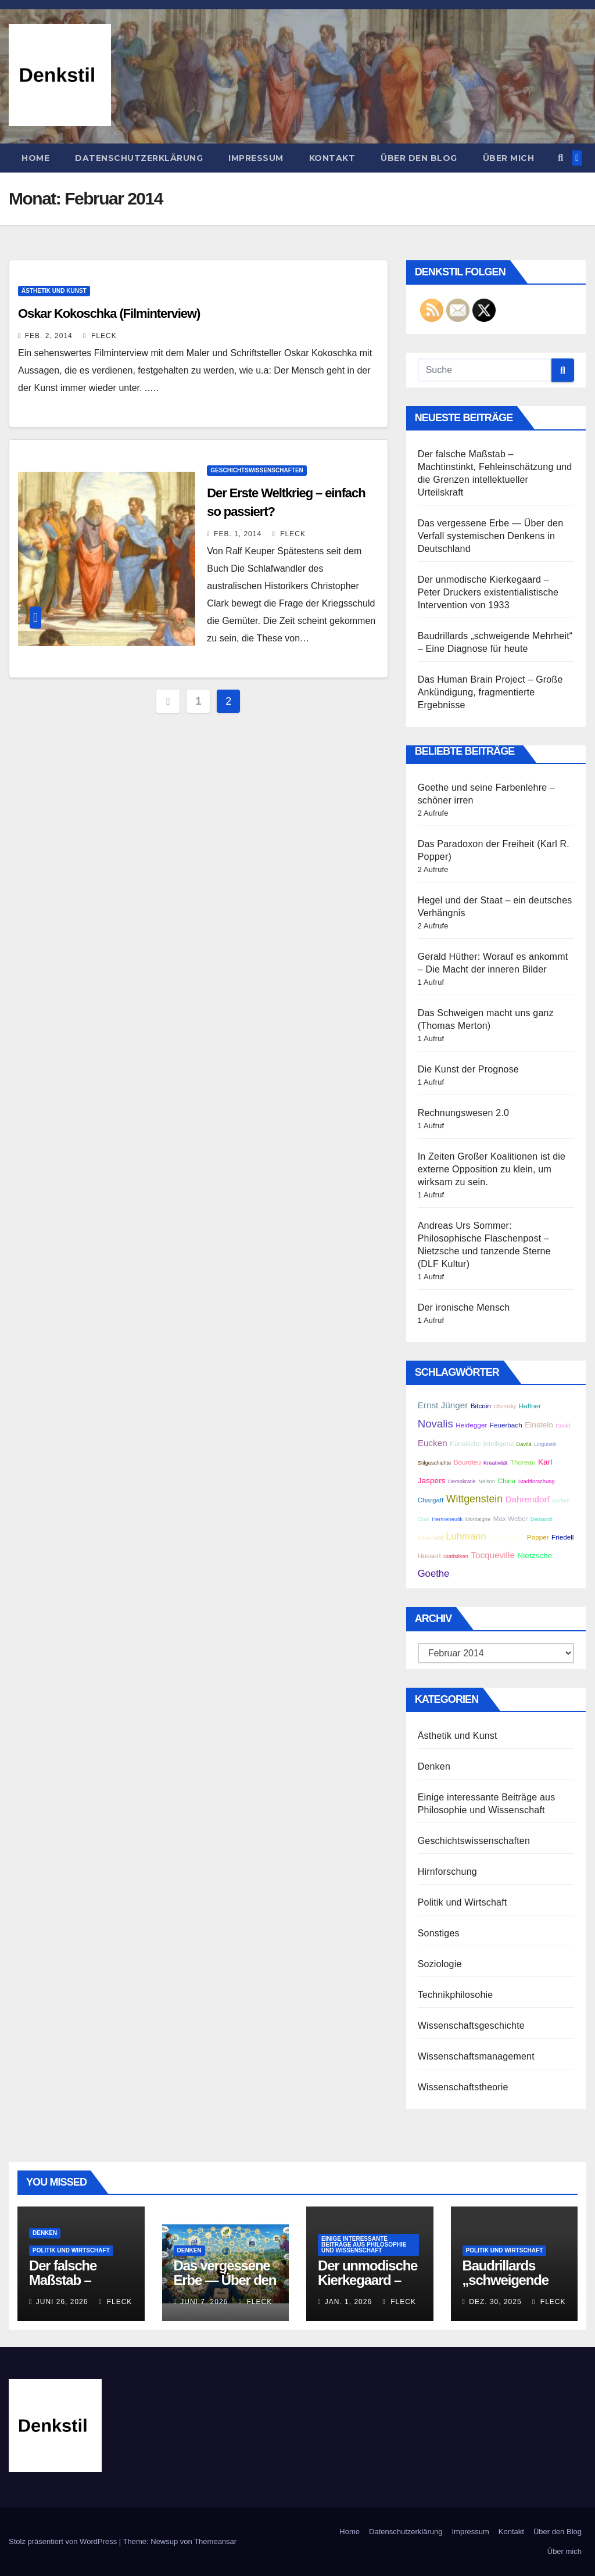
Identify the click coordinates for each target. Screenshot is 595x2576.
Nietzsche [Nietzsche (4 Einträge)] (534, 1555)
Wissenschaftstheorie (463, 2087)
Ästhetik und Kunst (54, 291)
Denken (434, 1766)
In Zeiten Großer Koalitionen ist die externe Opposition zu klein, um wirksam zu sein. (491, 1169)
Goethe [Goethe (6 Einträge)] (434, 1573)
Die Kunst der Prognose (468, 1069)
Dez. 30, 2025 (495, 2302)
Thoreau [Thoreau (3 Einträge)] (523, 1462)
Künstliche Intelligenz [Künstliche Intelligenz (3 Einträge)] (482, 1443)
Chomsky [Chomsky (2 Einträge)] (504, 1406)
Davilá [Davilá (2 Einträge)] (524, 1444)
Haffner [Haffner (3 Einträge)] (530, 1405)
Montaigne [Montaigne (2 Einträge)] (478, 1519)
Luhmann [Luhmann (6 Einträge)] (466, 1536)
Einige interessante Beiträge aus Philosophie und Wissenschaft (363, 2245)
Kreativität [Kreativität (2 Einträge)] (495, 1463)
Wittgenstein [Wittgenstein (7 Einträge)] (474, 1499)
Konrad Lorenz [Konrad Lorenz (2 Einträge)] (506, 1538)
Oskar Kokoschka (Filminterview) (109, 313)
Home (35, 158)
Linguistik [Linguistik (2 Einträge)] (545, 1444)
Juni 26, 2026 (62, 2302)
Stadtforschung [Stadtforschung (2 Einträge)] (536, 1481)
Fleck (99, 336)
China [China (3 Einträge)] (507, 1480)
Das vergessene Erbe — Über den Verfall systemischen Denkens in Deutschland (491, 536)
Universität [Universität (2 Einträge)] (430, 1538)
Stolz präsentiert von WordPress (64, 2541)
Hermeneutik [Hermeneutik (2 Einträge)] (447, 1519)
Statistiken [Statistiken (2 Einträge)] (455, 1556)
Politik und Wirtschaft (462, 1902)
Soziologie (440, 1964)
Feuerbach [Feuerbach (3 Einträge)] (506, 1425)
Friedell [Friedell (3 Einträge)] (562, 1537)
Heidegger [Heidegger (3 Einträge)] (471, 1425)
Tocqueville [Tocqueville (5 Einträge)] (493, 1555)
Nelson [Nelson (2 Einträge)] (486, 1481)
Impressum (256, 158)
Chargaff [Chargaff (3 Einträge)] (431, 1500)
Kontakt (332, 158)
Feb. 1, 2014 (237, 534)
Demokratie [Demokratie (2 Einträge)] (462, 1481)
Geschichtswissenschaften (256, 470)
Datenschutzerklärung (139, 158)
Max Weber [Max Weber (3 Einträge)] (510, 1518)
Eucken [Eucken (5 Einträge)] (432, 1443)
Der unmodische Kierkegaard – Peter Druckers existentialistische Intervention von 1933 (488, 592)
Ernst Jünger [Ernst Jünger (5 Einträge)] (443, 1405)
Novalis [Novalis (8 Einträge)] (435, 1424)
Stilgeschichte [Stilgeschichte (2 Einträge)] (434, 1463)
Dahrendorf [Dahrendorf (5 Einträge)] (527, 1499)
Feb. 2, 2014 (49, 336)
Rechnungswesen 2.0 (463, 1113)
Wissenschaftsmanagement (476, 2056)
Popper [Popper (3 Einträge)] (538, 1537)
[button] (560, 158)
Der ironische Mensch (464, 1307)
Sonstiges (439, 1933)
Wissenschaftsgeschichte (471, 2025)
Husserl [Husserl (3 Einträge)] (429, 1555)
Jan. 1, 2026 (348, 2302)
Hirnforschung (447, 1872)
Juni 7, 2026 (204, 2302)
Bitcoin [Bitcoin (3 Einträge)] (481, 1405)
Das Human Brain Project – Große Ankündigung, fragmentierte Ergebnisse (490, 692)
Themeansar (215, 2541)
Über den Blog (419, 158)
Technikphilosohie (455, 1995)
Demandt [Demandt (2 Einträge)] (542, 1519)
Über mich (509, 158)
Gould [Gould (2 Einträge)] (562, 1426)
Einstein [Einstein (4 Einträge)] (539, 1424)
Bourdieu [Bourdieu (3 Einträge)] (467, 1462)
